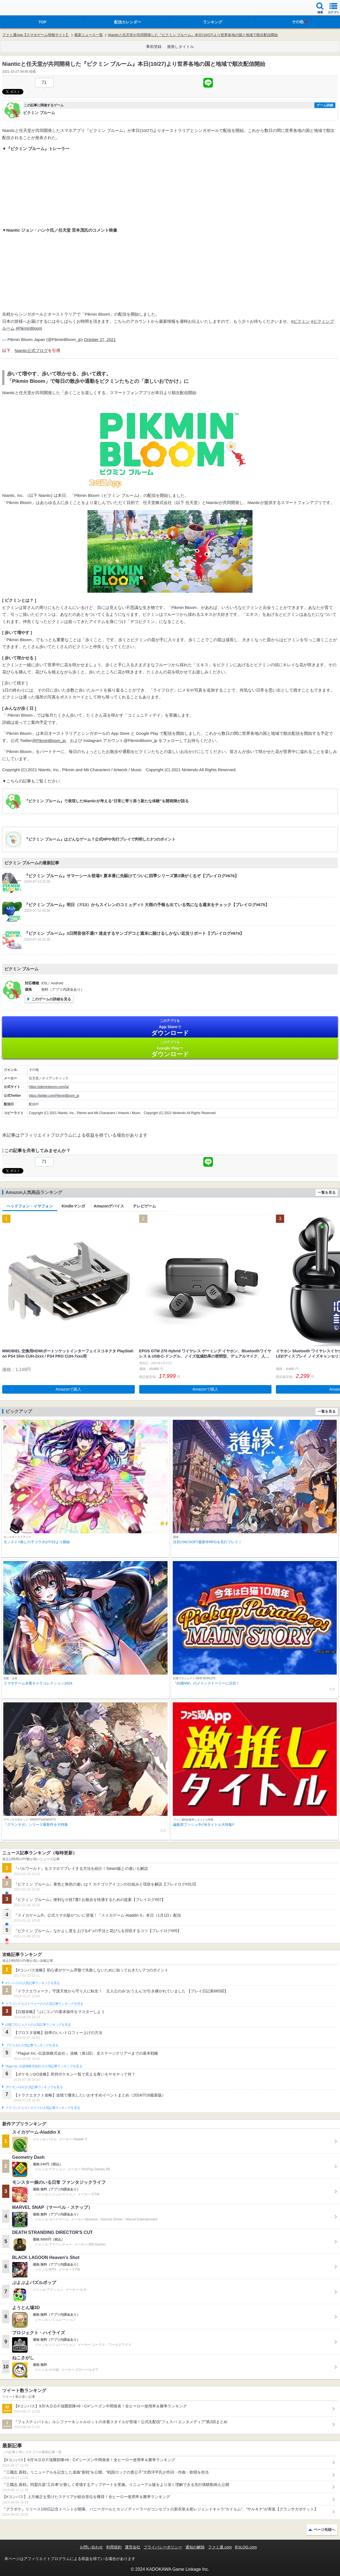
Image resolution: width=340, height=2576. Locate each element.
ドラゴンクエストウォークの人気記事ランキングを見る (44, 2003)
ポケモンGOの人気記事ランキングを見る (34, 2087)
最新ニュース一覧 (88, 35)
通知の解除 (195, 2547)
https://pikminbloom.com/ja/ (49, 1087)
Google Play (170, 1049)
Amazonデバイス (109, 1206)
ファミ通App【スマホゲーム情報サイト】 (35, 35)
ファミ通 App (20, 8)
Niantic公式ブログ (31, 350)
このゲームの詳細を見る (51, 999)
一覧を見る (327, 1192)
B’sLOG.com (246, 2547)
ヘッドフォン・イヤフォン (30, 1206)
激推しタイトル (180, 46)
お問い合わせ (91, 2547)
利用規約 (114, 2547)
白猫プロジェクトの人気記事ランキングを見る (38, 2024)
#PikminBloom (29, 328)
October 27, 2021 (100, 339)
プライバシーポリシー (163, 2547)
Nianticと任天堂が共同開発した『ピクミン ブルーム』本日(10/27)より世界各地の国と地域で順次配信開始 (193, 35)
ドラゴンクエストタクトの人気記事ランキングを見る (43, 2107)
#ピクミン (300, 321)
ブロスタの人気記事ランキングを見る (32, 2045)
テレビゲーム (144, 1206)
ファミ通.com (220, 2547)
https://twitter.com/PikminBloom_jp (54, 1096)
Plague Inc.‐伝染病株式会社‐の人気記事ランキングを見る (44, 2066)
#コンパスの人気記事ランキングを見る (33, 1983)
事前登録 (153, 46)
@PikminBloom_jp (49, 740)
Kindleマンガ (73, 1206)
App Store (170, 1027)
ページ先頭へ (324, 2530)
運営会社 (132, 2547)
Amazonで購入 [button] (68, 1389)
